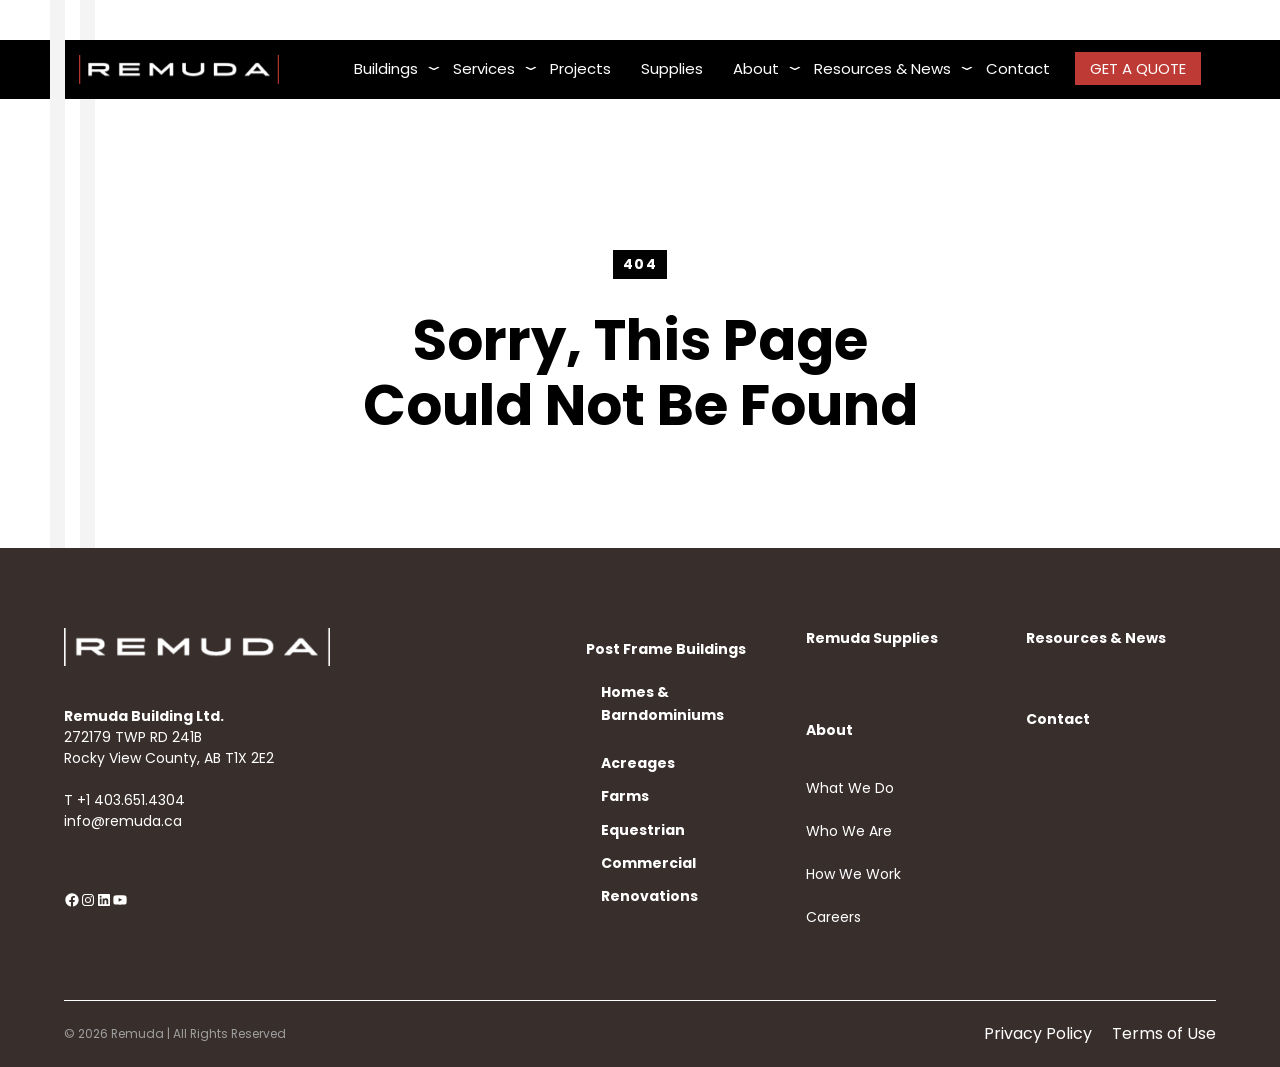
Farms (625, 796)
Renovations (649, 896)
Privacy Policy (1038, 1033)
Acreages (638, 763)
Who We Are (849, 831)
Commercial (648, 863)
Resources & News (1096, 638)
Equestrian (643, 830)
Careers (833, 917)
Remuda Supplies (872, 638)
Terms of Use (1164, 1033)
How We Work (853, 874)
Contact (1058, 719)
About (829, 730)
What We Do (850, 788)
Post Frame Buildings (666, 649)
